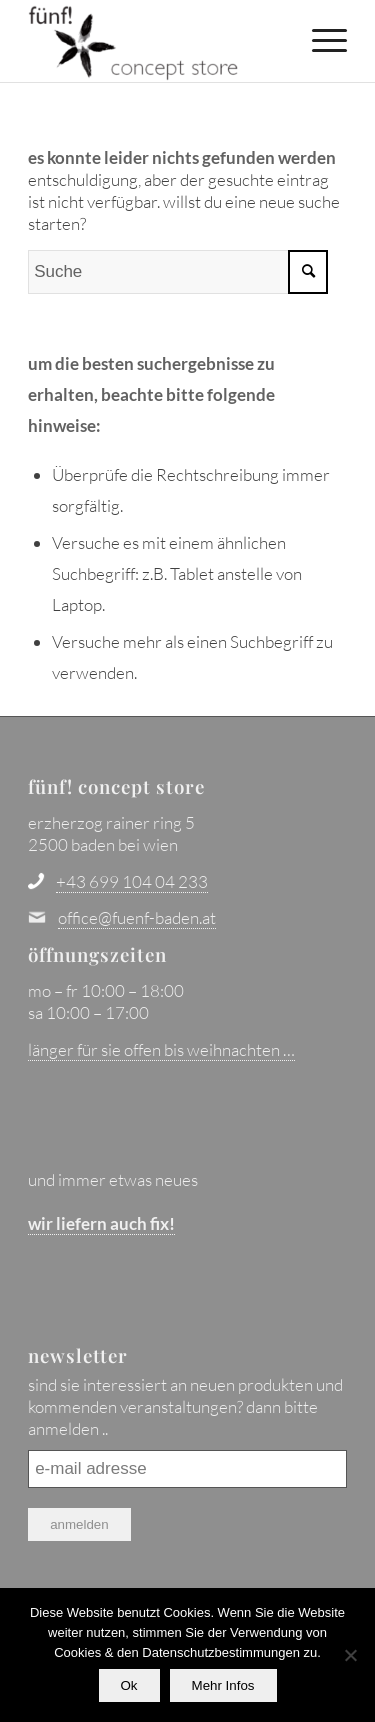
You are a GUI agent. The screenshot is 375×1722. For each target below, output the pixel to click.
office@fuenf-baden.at (137, 917)
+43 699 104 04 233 (132, 881)
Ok (129, 1685)
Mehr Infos (223, 1685)
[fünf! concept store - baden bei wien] (155, 41)
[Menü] (319, 40)
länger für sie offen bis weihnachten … (161, 1049)
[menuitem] (319, 40)
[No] (350, 1655)
